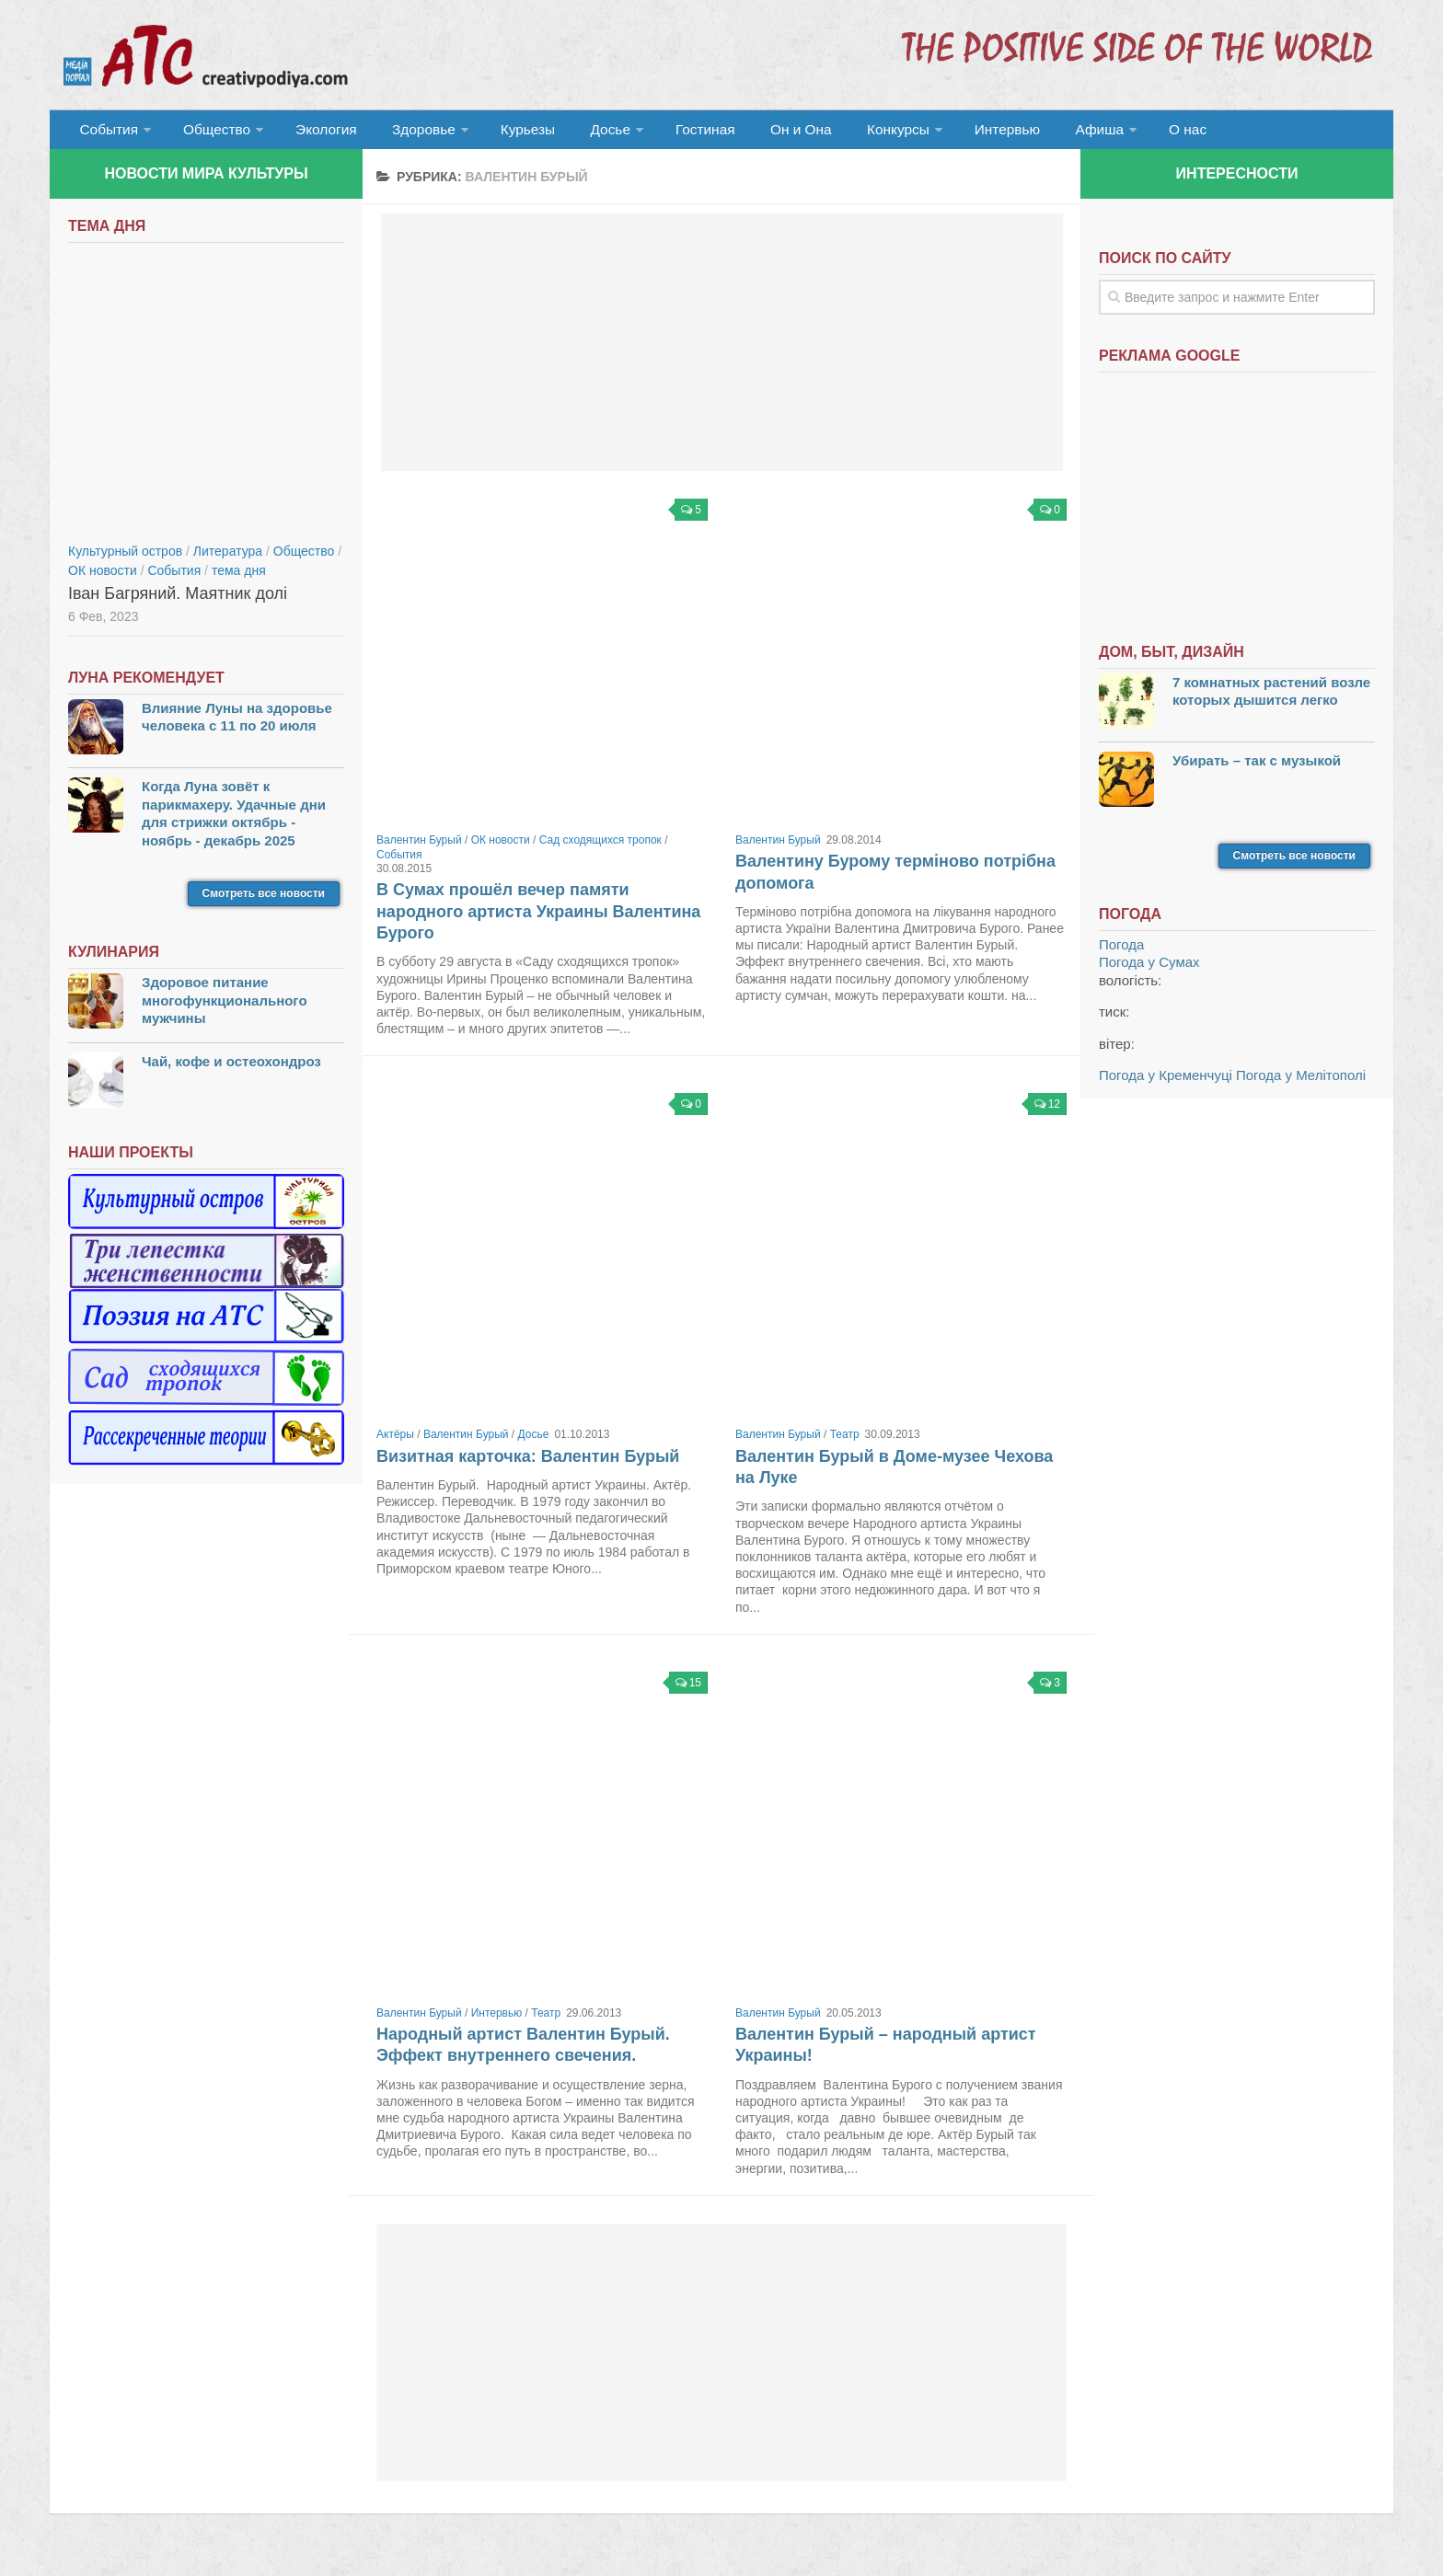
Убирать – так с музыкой (1256, 768)
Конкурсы (850, 133)
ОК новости (500, 847)
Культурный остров (125, 558)
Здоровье (406, 133)
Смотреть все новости (263, 900)
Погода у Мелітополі (1301, 1082)
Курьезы (507, 133)
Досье (581, 133)
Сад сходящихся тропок (600, 847)
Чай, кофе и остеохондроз (231, 1068)
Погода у (1149, 969)
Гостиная (672, 133)
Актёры (395, 1441)
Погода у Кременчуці (1165, 1082)
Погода (1121, 952)
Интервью (955, 133)
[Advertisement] (722, 349)
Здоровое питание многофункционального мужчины (224, 1007)
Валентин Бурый (419, 847)
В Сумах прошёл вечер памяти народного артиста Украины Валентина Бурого (538, 918)
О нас (1124, 133)
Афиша (1041, 133)
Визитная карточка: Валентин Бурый (527, 1464)
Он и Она (760, 133)
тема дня (239, 577)
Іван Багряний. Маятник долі (177, 601)
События (106, 133)
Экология (316, 133)
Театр (845, 1441)
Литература (227, 558)
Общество (211, 133)
